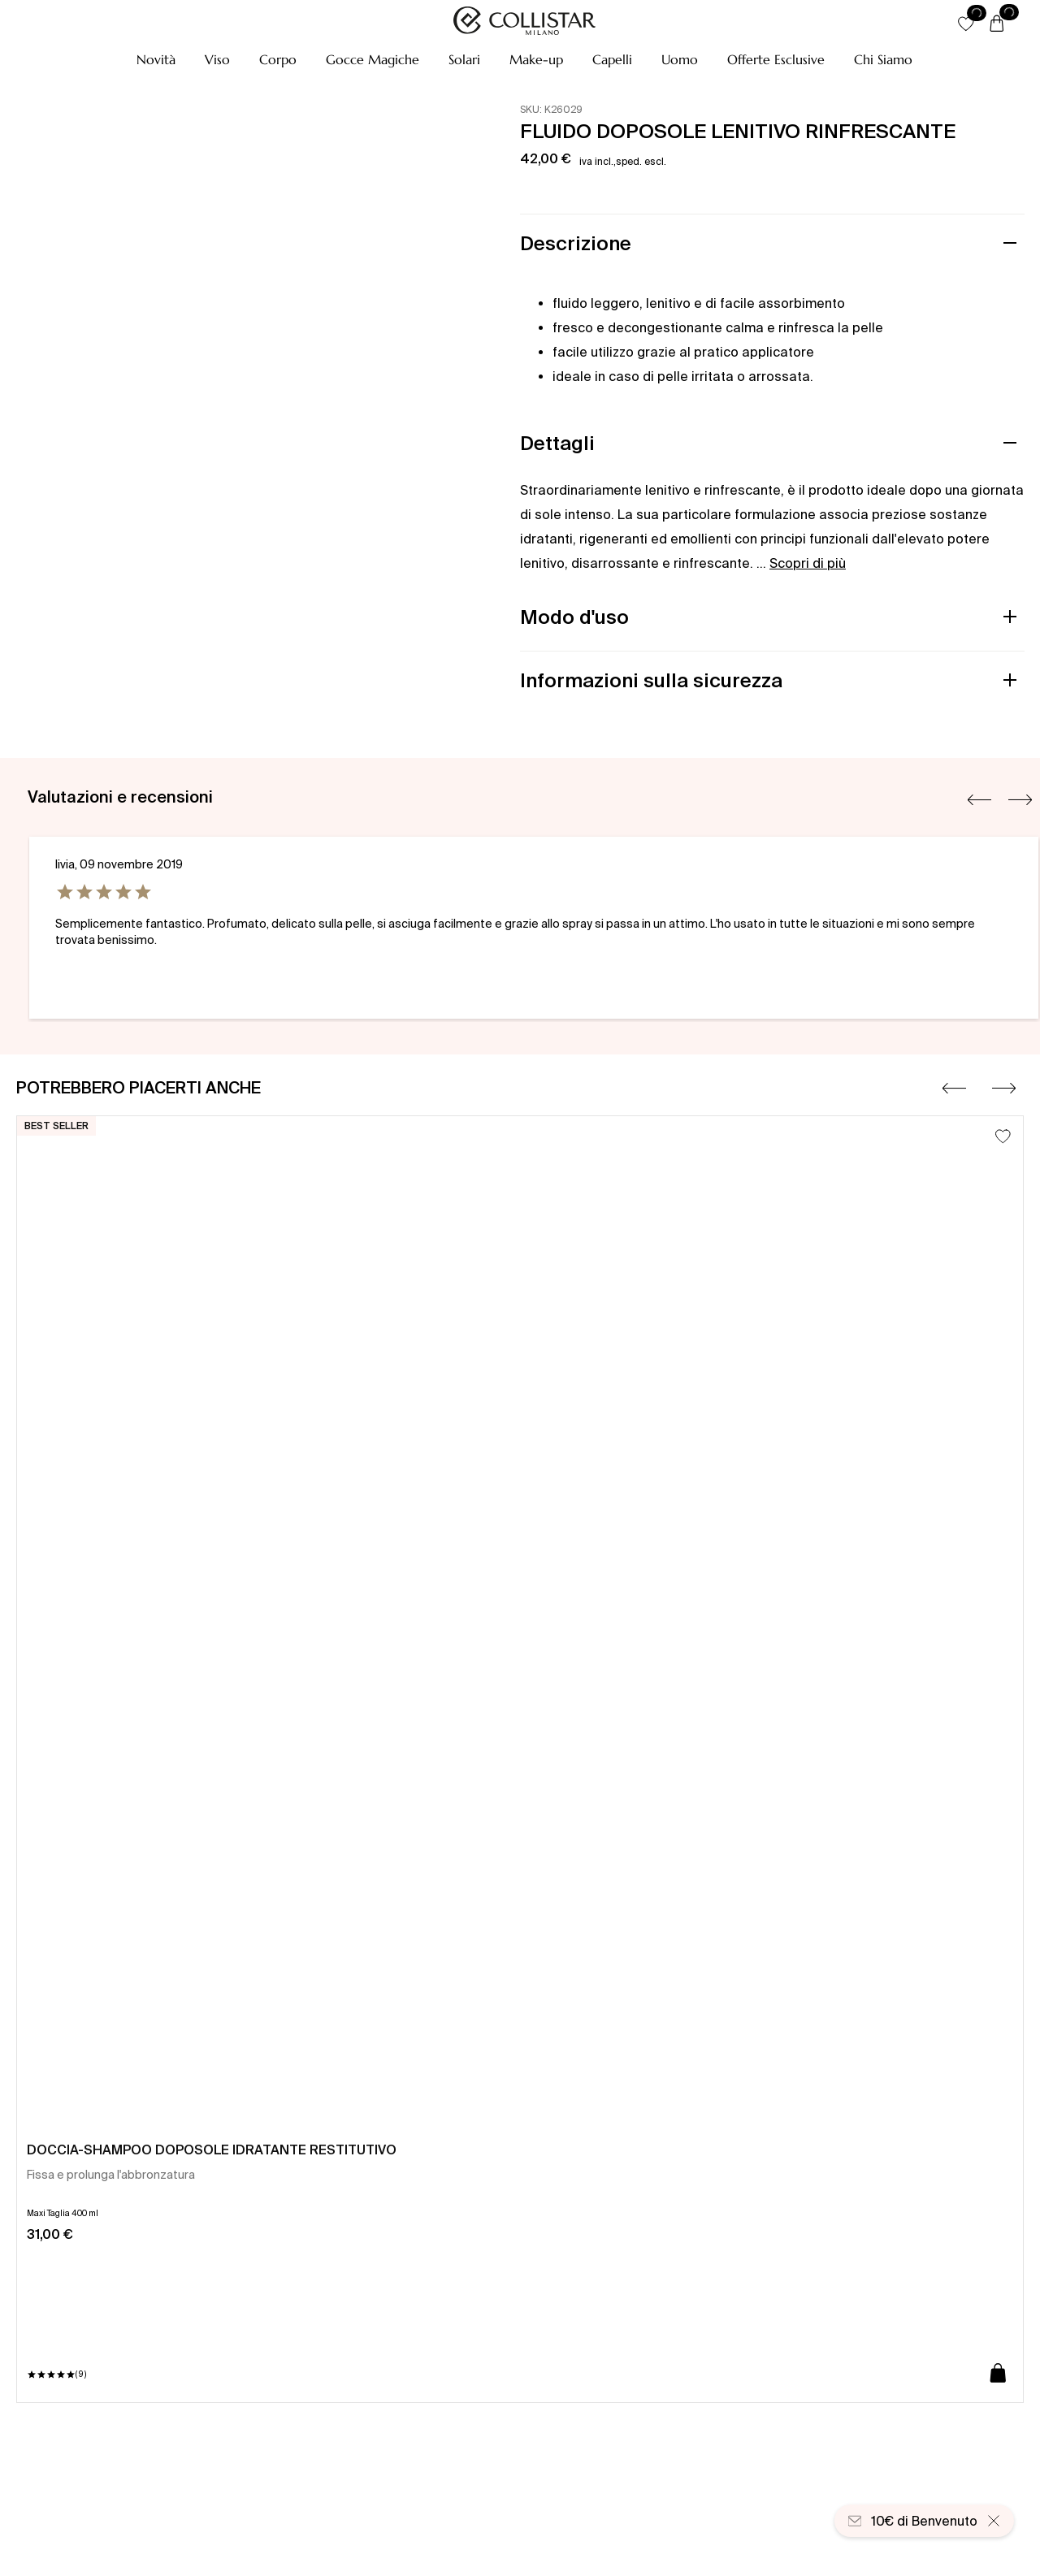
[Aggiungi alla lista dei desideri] (1003, 1136)
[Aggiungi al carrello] (998, 2374)
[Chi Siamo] (883, 59)
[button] (156, 59)
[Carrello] (997, 24)
